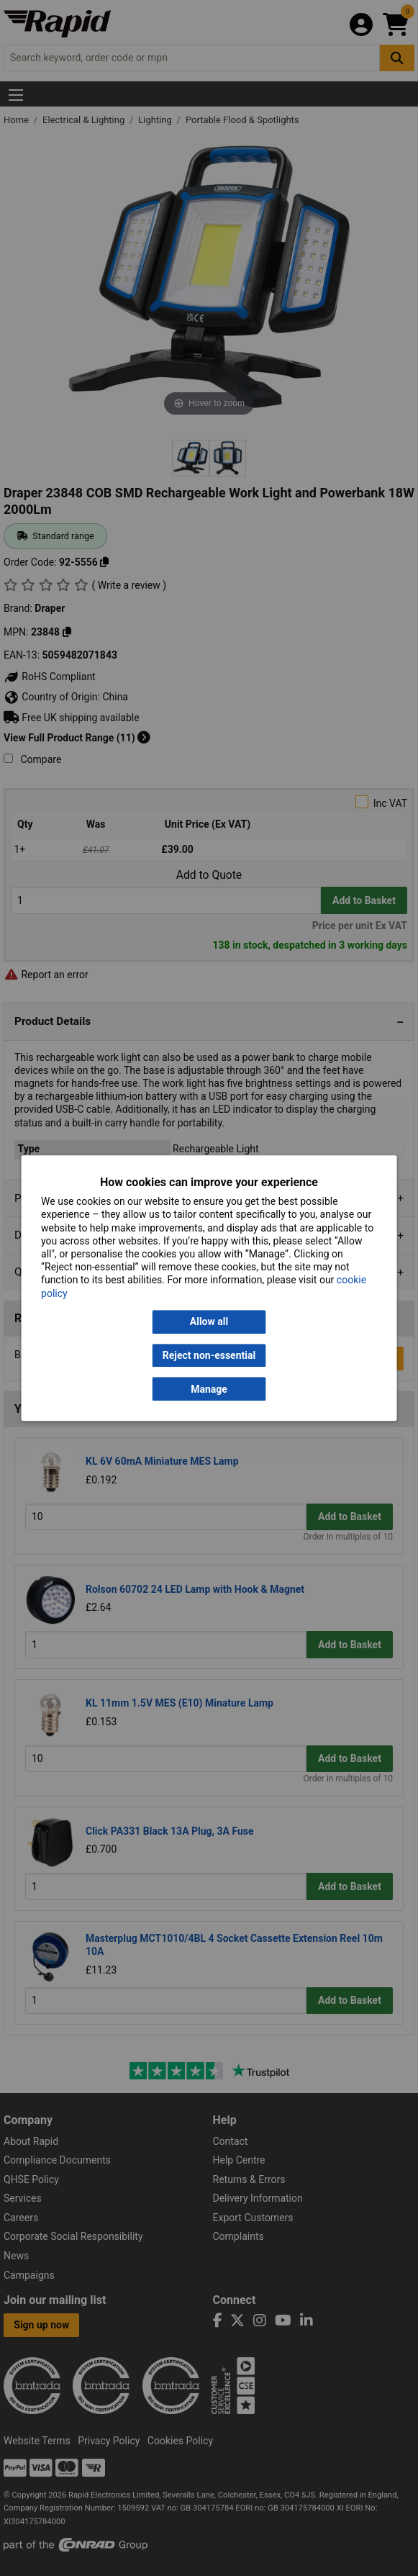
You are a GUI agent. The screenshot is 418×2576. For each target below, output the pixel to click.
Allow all (209, 1321)
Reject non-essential (209, 1355)
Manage (209, 1389)
